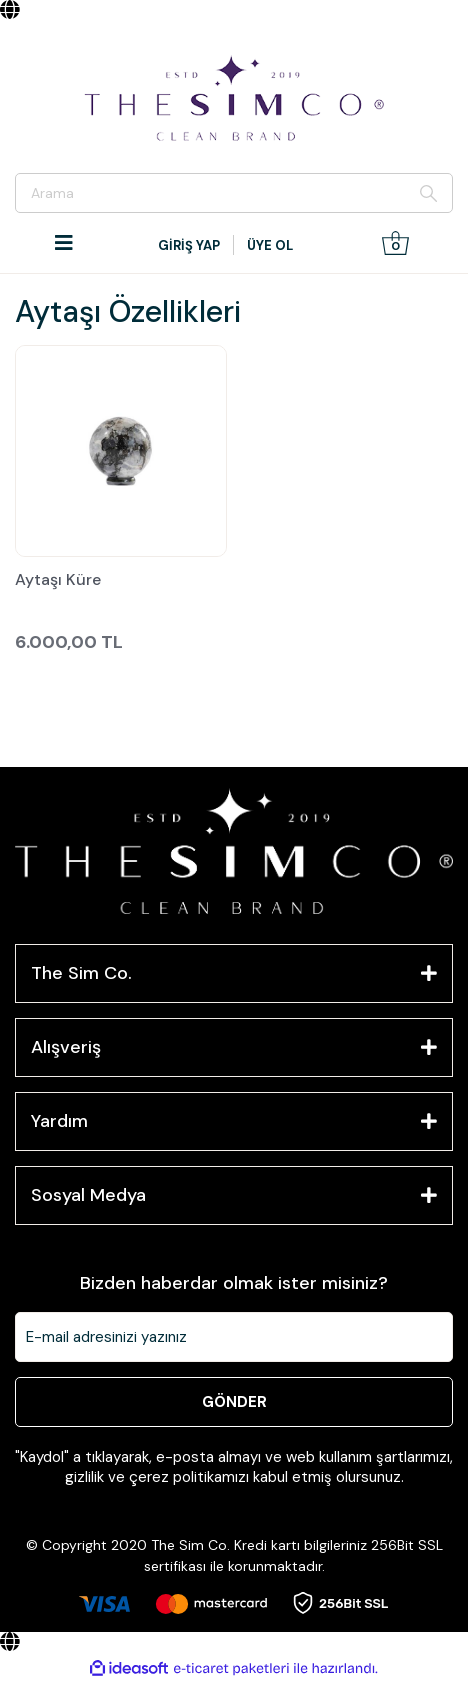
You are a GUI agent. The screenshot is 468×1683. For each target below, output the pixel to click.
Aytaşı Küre (58, 581)
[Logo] (234, 98)
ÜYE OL (270, 245)
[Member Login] (190, 245)
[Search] (234, 193)
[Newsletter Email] (234, 1337)
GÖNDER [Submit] (234, 1402)
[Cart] (395, 243)
